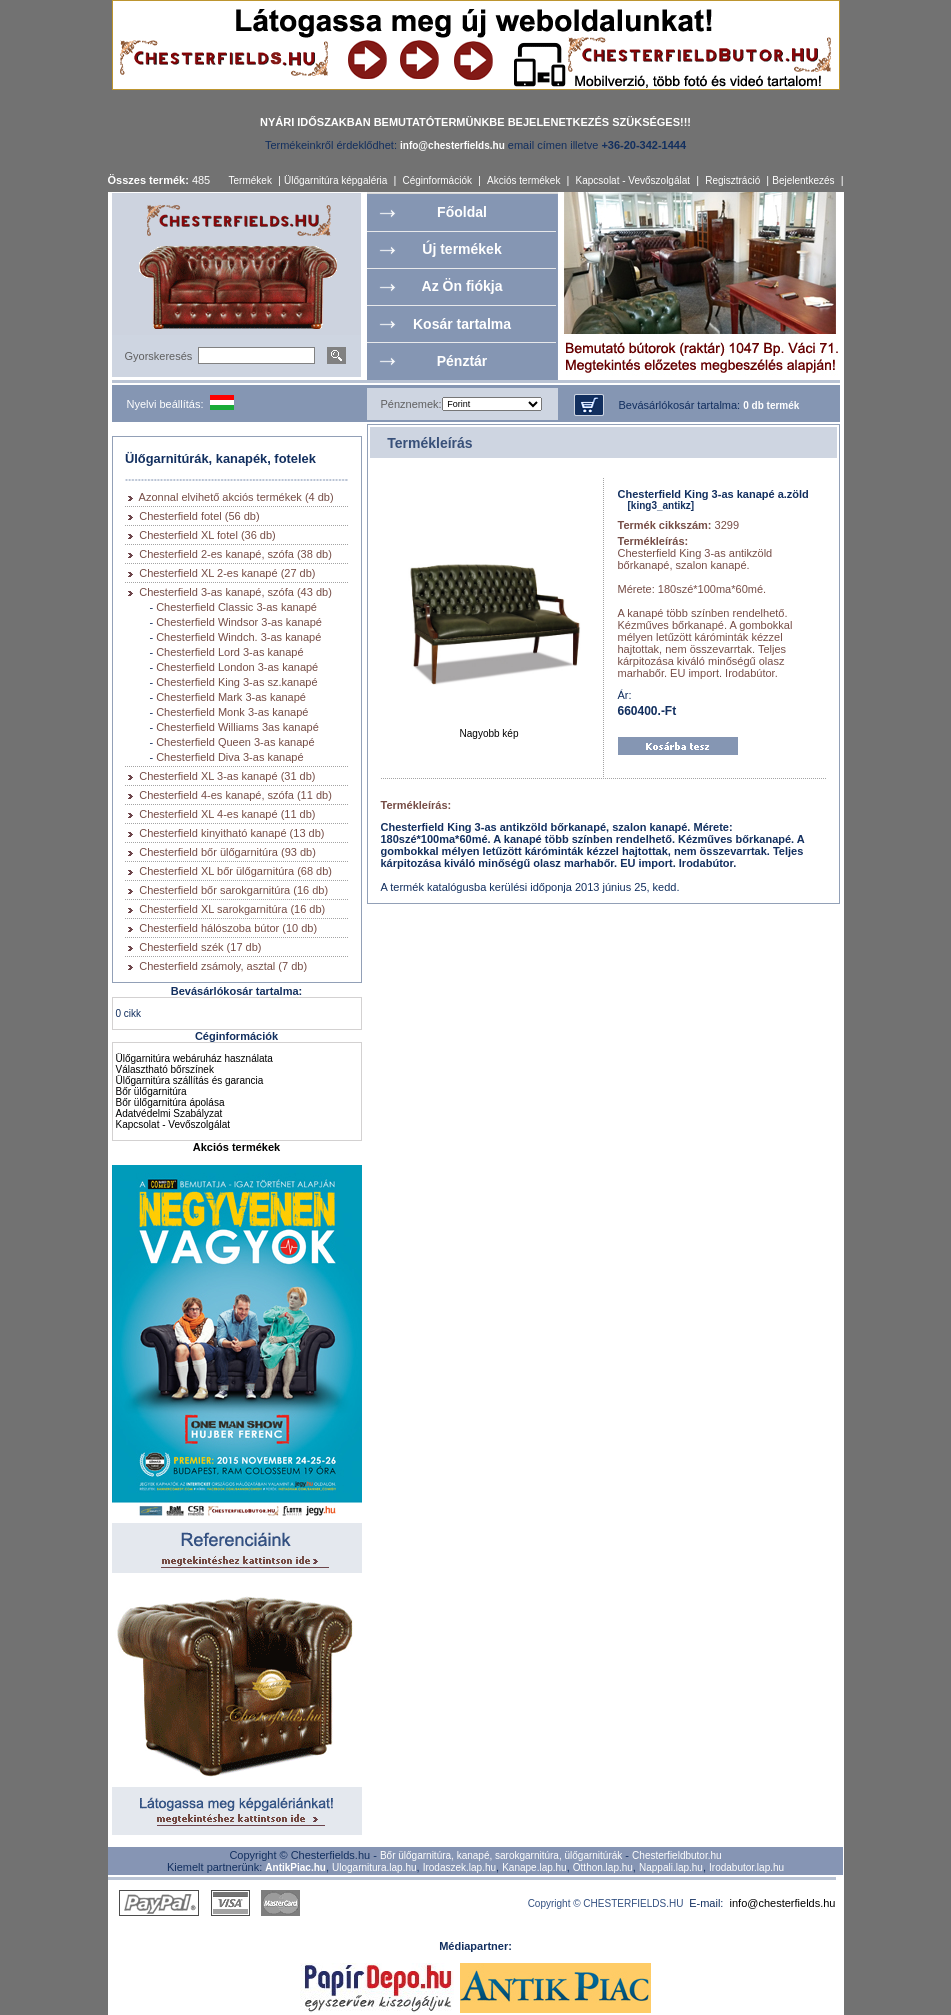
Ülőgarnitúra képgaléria (335, 180)
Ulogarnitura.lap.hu (374, 1867)
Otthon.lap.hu (603, 1867)
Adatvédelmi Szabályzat (169, 1113)
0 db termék (771, 405)
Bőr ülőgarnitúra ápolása (170, 1102)
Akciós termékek (523, 180)
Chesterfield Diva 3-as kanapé (229, 757)
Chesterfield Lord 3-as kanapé (229, 652)
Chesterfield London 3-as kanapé (237, 667)
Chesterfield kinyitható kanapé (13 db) (231, 833)
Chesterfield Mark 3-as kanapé (231, 697)
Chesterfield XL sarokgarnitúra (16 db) (232, 909)
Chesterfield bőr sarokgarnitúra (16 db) (233, 890)
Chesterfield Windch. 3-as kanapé (238, 637)
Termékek (250, 180)
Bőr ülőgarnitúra (151, 1091)
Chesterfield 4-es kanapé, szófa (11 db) (235, 795)
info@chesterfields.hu (783, 1903)
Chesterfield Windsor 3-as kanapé (239, 622)
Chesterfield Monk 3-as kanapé (232, 712)
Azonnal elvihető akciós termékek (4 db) (236, 497)
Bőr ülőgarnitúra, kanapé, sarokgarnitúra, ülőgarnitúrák (501, 1855)
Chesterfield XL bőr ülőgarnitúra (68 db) (235, 871)
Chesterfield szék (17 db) (200, 947)
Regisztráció (732, 180)
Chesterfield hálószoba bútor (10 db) (228, 928)
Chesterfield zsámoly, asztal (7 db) (223, 966)
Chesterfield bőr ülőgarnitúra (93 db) (227, 852)
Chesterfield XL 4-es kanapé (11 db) (227, 814)
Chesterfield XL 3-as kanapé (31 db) (227, 776)
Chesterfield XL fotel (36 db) (207, 535)
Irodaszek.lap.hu (459, 1867)
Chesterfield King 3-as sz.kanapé (236, 682)
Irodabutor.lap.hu (746, 1867)
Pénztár (462, 361)
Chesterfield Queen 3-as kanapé (235, 742)
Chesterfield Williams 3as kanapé (237, 727)
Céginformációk (436, 180)
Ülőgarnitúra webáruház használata (194, 1058)
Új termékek (461, 249)
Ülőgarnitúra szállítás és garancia (190, 1080)
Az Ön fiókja (462, 286)
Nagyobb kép (489, 729)
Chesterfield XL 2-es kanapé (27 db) (227, 573)
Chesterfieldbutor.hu (677, 1855)
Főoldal (462, 212)
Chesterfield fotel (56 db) (199, 516)
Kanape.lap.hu (534, 1867)
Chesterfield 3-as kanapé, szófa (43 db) (235, 592)
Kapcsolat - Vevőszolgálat (633, 180)
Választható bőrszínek (165, 1069)
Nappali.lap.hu (671, 1867)
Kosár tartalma (462, 324)
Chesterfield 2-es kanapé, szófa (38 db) (235, 554)
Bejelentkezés (803, 180)
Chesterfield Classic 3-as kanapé (236, 607)
